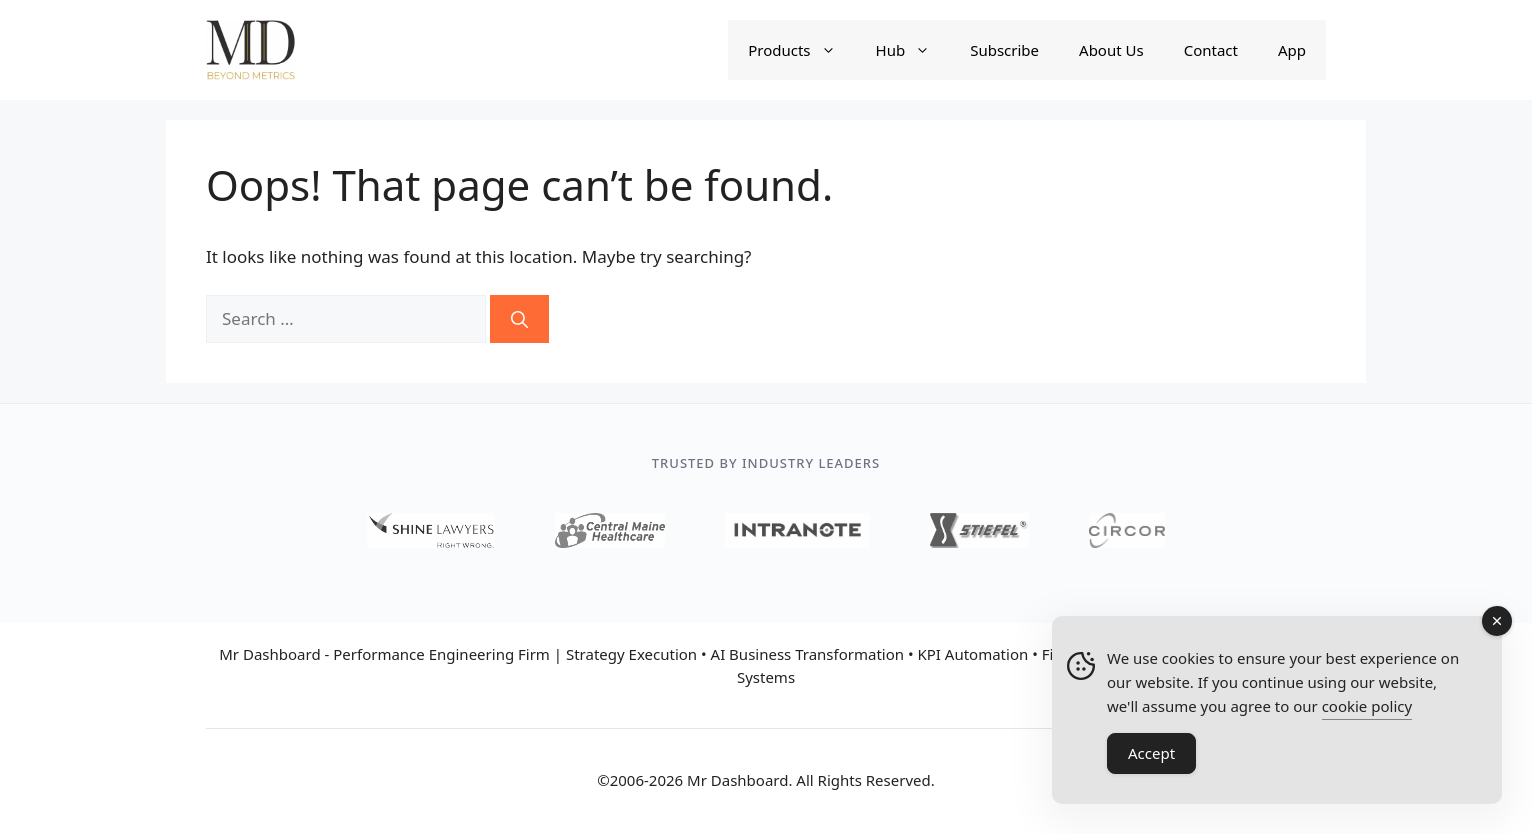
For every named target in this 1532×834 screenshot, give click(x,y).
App (1292, 50)
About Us (1111, 50)
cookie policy (1367, 706)
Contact (1211, 50)
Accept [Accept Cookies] (1151, 753)
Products (801, 50)
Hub (913, 50)
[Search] (519, 319)
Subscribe (1004, 50)
